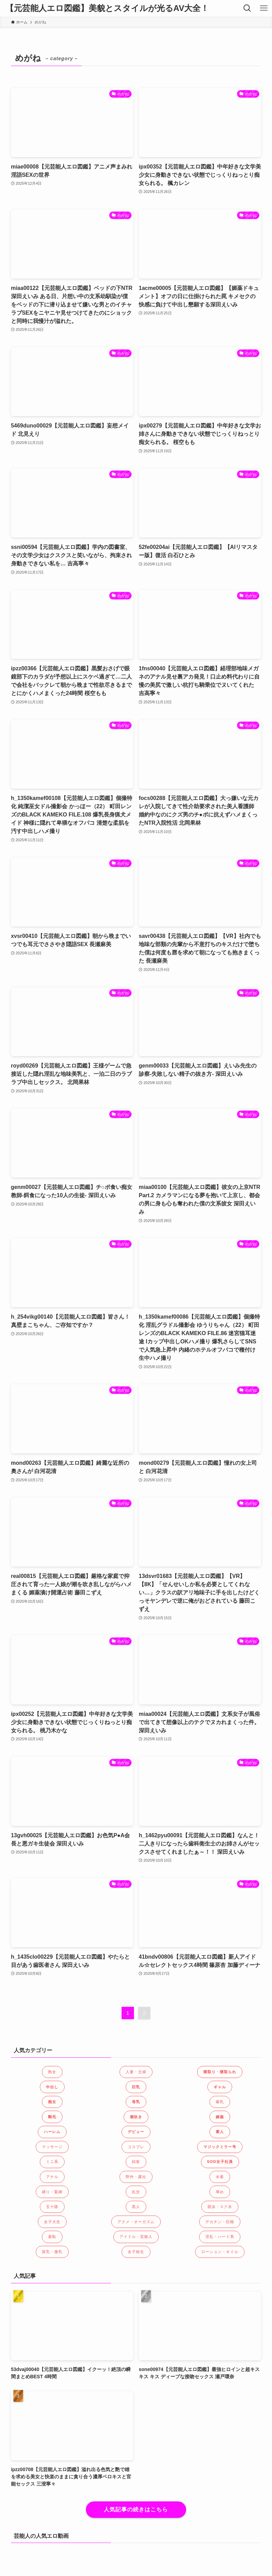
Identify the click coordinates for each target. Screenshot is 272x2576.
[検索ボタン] (247, 8)
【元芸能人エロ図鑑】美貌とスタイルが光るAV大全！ (107, 8)
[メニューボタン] (264, 8)
